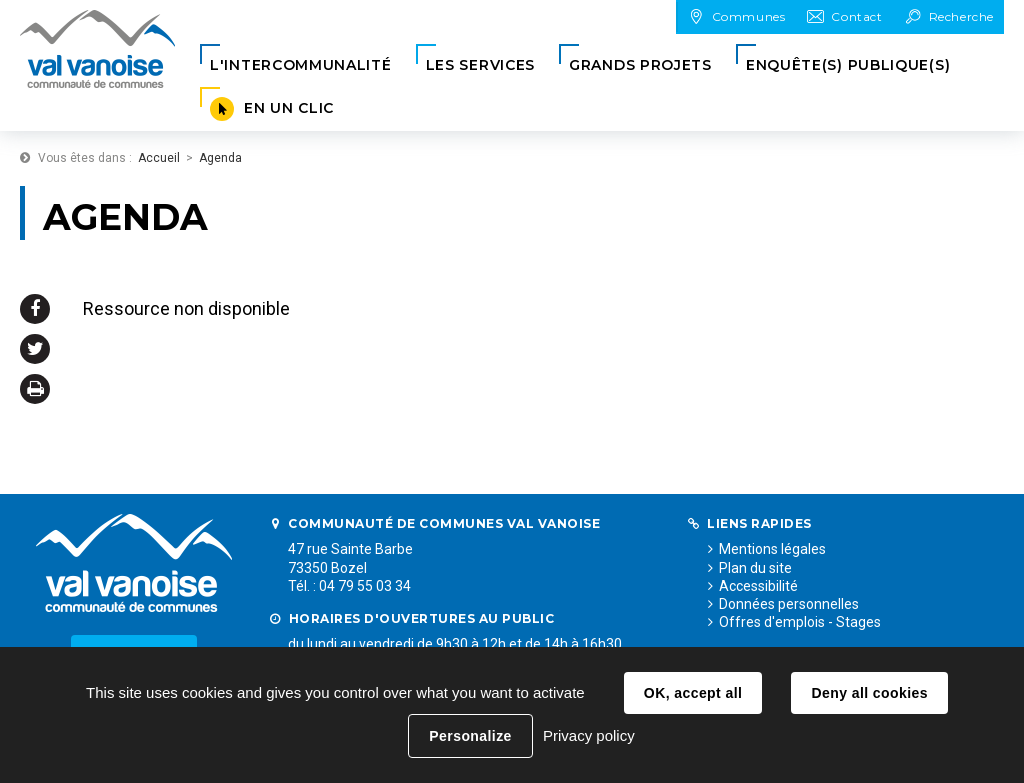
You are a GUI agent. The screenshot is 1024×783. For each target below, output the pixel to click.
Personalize (470, 736)
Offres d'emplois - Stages (800, 622)
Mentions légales (772, 549)
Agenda (220, 158)
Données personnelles (789, 604)
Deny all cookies (869, 693)
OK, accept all (693, 693)
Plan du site (755, 568)
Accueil (159, 158)
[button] (301, 65)
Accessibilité (758, 586)
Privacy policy (589, 735)
